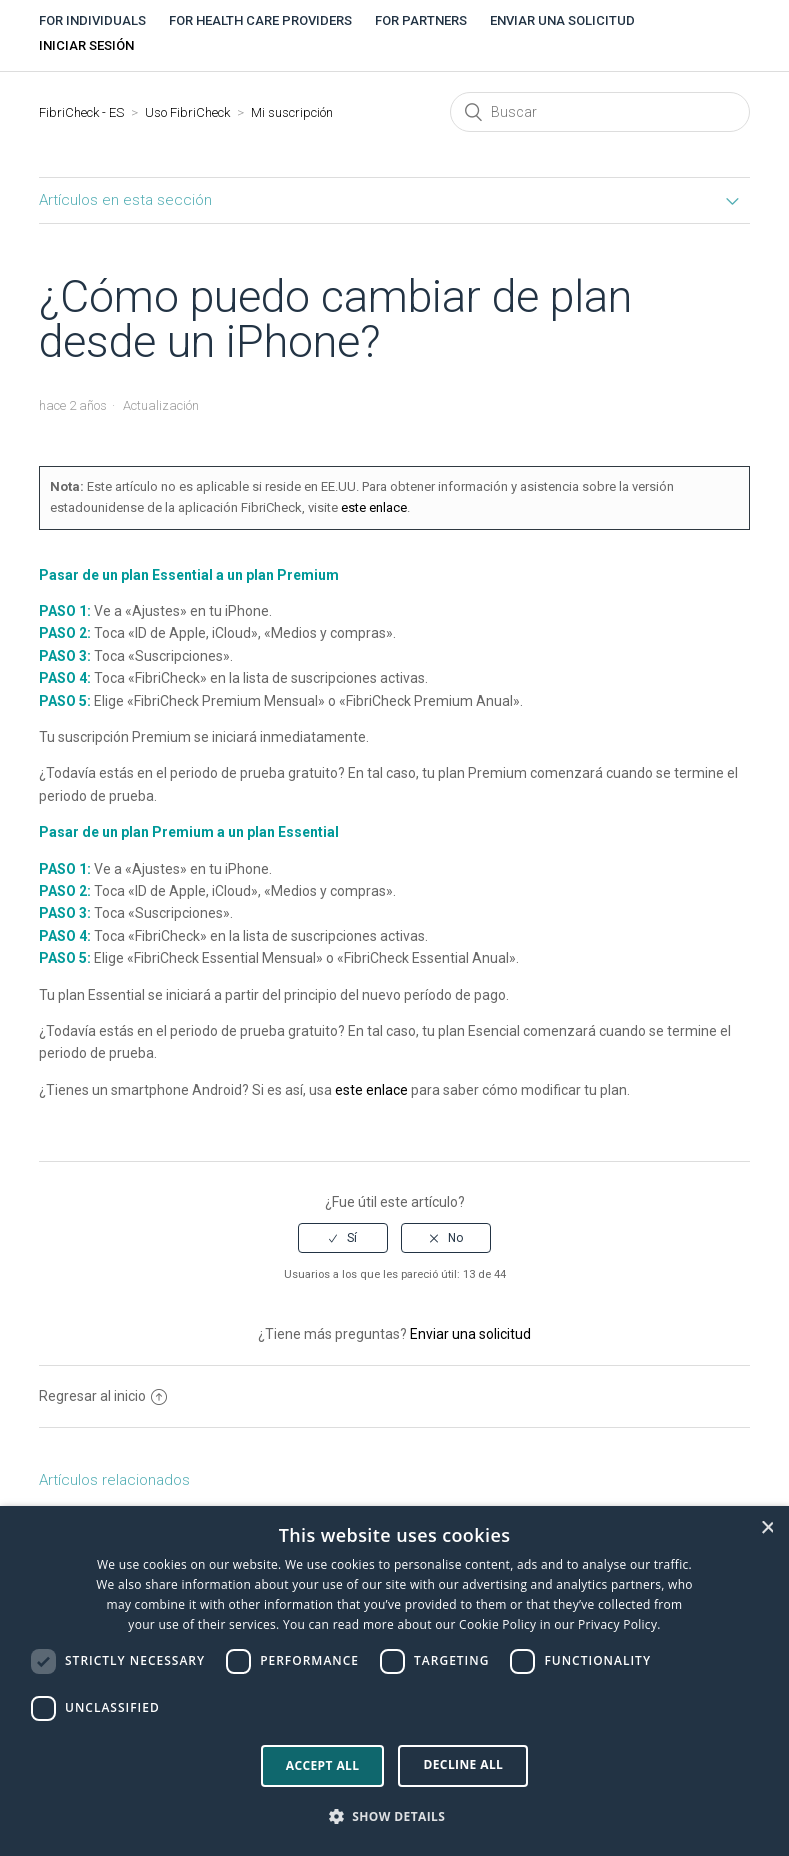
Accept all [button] (323, 1765)
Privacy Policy (617, 1624)
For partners (421, 20)
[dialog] (394, 1681)
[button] (395, 1817)
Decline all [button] (463, 1764)
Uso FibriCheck (187, 112)
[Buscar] (600, 112)
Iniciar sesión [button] (86, 45)
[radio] (343, 1238)
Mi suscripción (292, 112)
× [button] (767, 1527)
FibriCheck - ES (81, 112)
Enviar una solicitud (562, 20)
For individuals (92, 20)
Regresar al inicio (103, 1396)
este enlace (374, 507)
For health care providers (260, 20)
